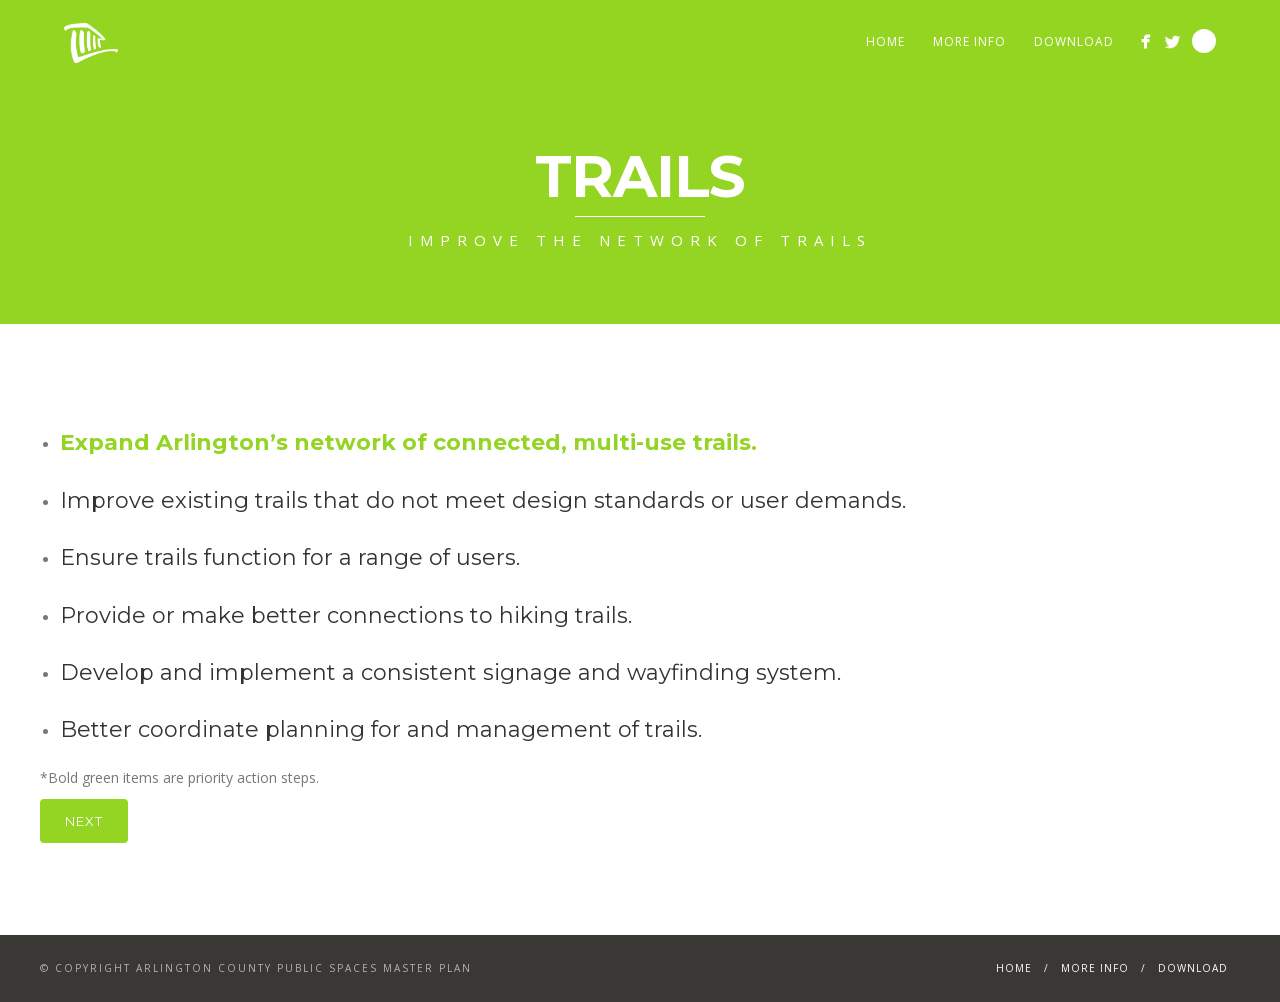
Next (84, 821)
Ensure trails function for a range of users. (290, 557)
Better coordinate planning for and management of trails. (381, 729)
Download (1074, 41)
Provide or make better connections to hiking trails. (346, 615)
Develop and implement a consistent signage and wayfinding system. (450, 672)
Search (1204, 41)
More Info (969, 41)
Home (885, 41)
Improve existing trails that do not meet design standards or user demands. (483, 500)
